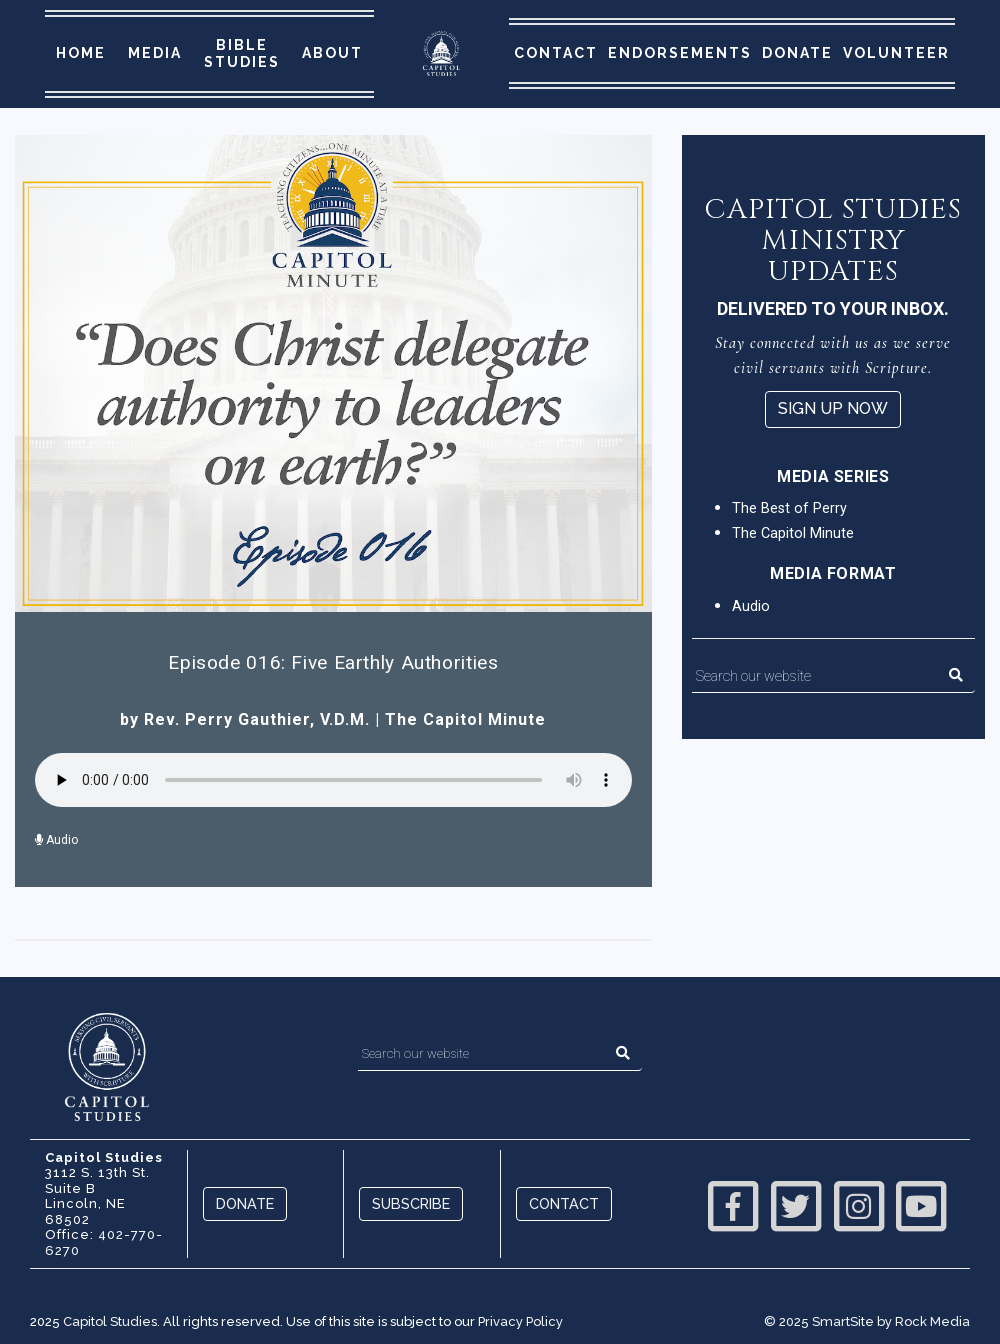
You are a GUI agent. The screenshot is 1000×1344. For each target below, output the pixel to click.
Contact (556, 53)
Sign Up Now (833, 408)
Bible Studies (242, 53)
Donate (797, 53)
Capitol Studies (110, 1321)
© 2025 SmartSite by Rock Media (867, 1321)
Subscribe (411, 1203)
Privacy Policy (520, 1321)
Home (81, 53)
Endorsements (680, 53)
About (332, 53)
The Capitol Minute (465, 719)
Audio (56, 840)
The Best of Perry (789, 508)
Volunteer (896, 53)
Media (155, 53)
